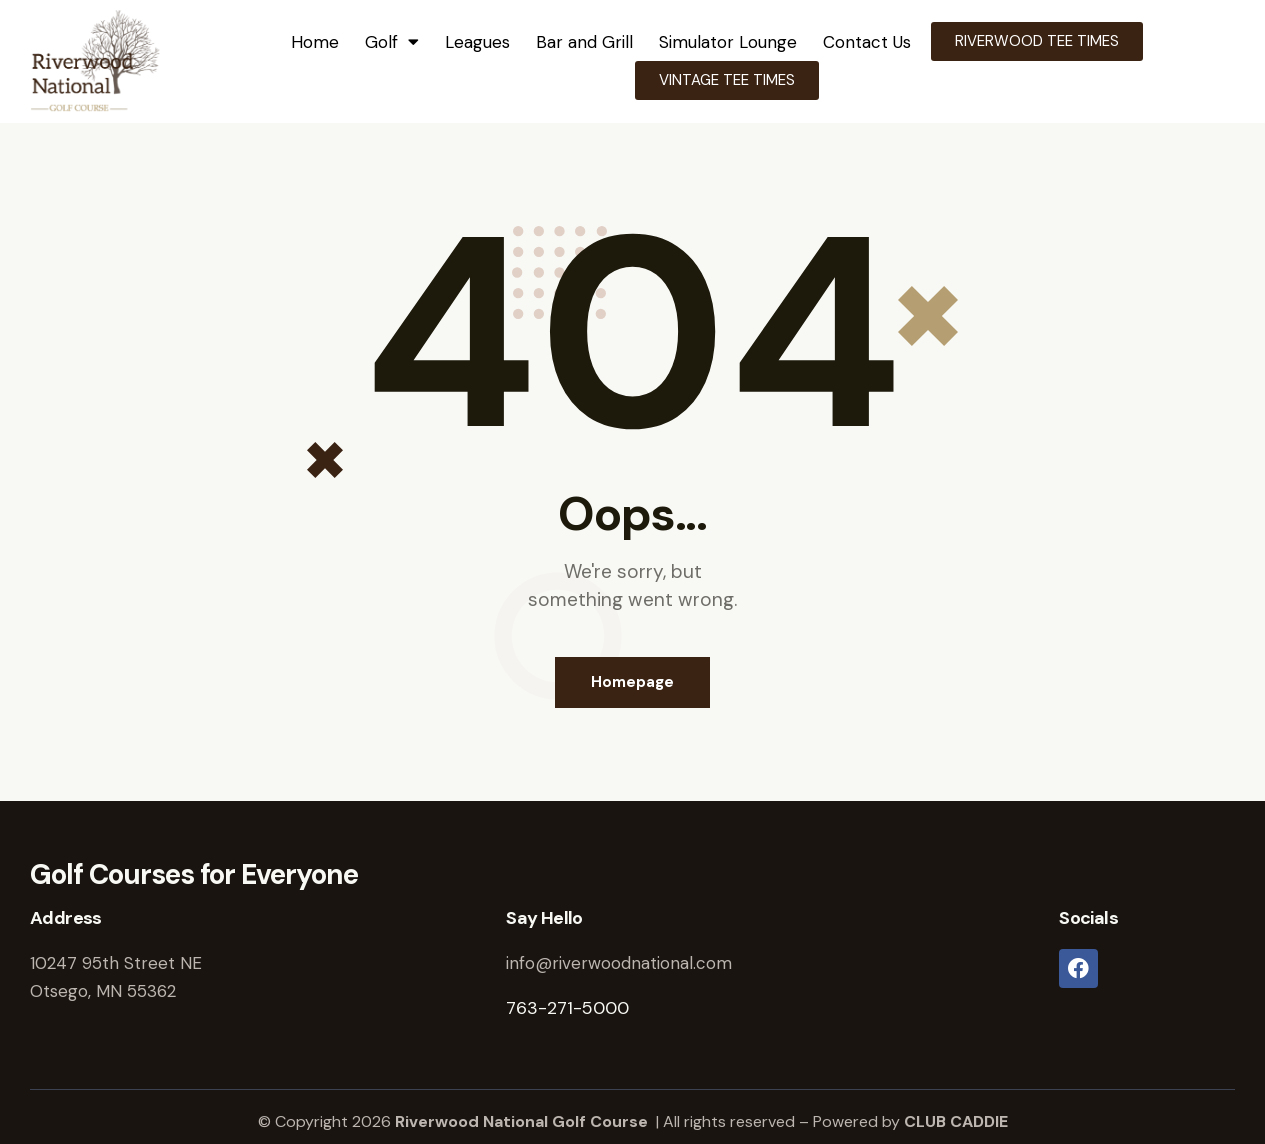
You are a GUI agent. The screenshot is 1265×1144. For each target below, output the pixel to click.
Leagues (477, 42)
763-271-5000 (567, 1008)
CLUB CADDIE (956, 1121)
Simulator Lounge (728, 42)
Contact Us (867, 42)
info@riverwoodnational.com (619, 963)
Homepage (632, 682)
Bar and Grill (584, 42)
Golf (392, 41)
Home (315, 42)
